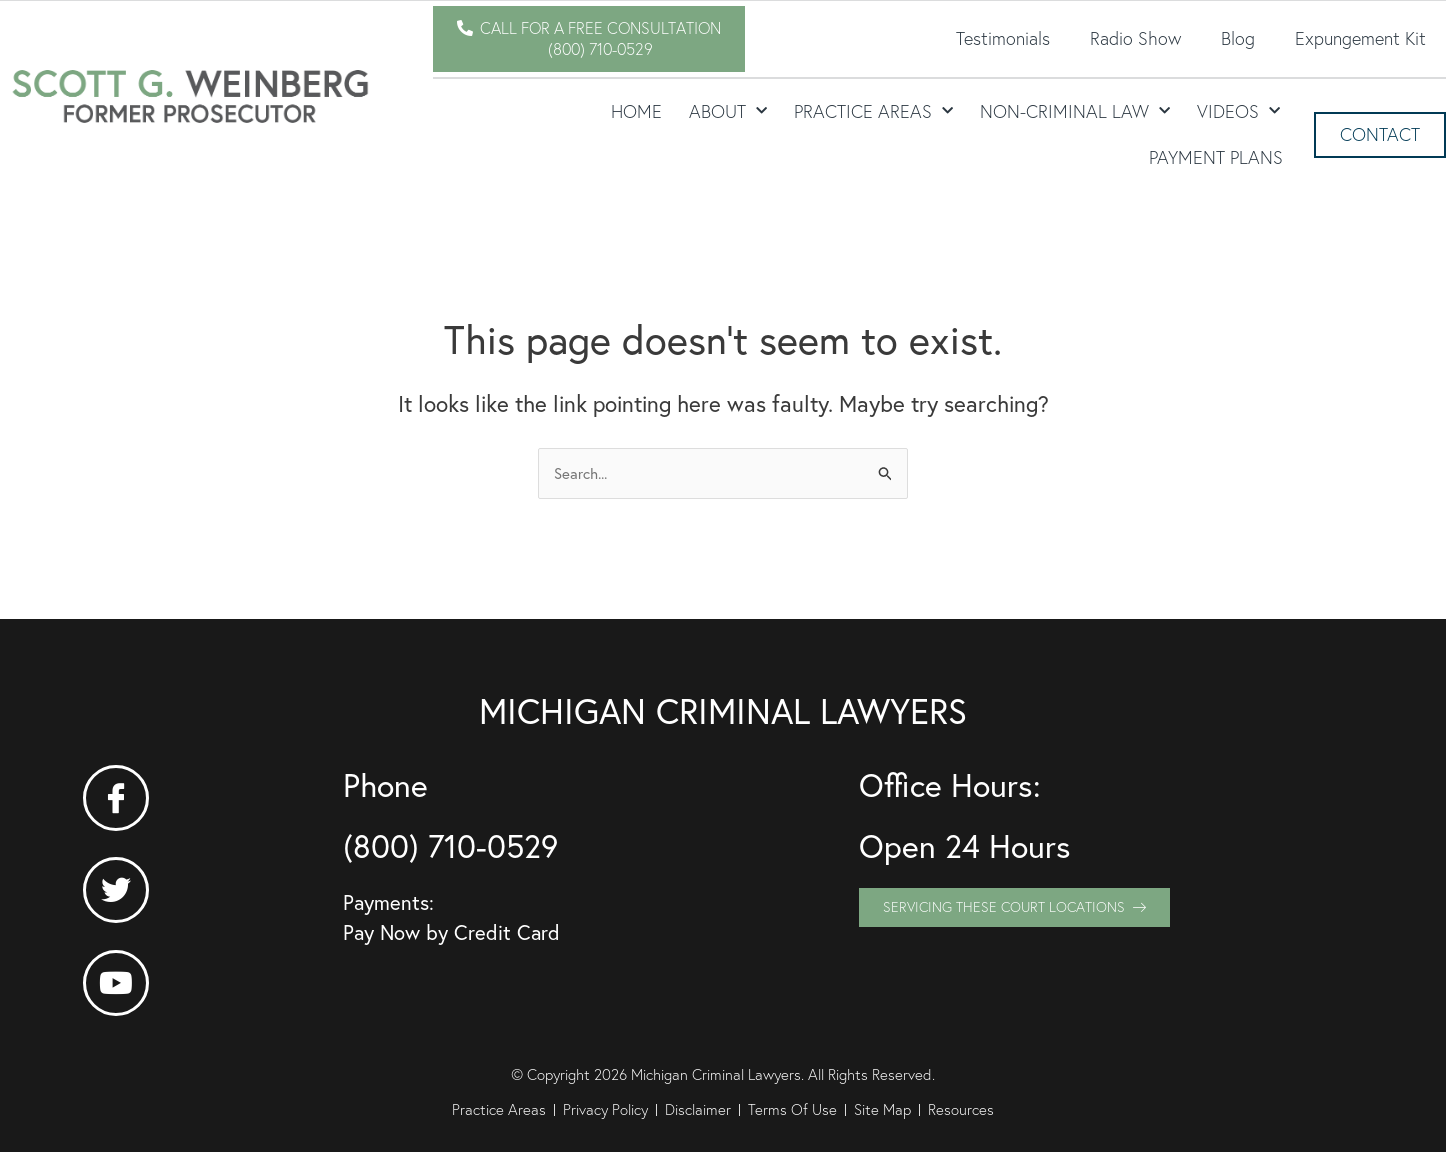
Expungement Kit (1360, 38)
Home (636, 111)
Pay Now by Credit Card (451, 932)
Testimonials (1003, 38)
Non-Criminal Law (1075, 111)
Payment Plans (1216, 157)
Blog (1238, 38)
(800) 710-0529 (450, 846)
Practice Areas (873, 111)
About (728, 111)
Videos (1238, 111)
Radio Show (1135, 38)
